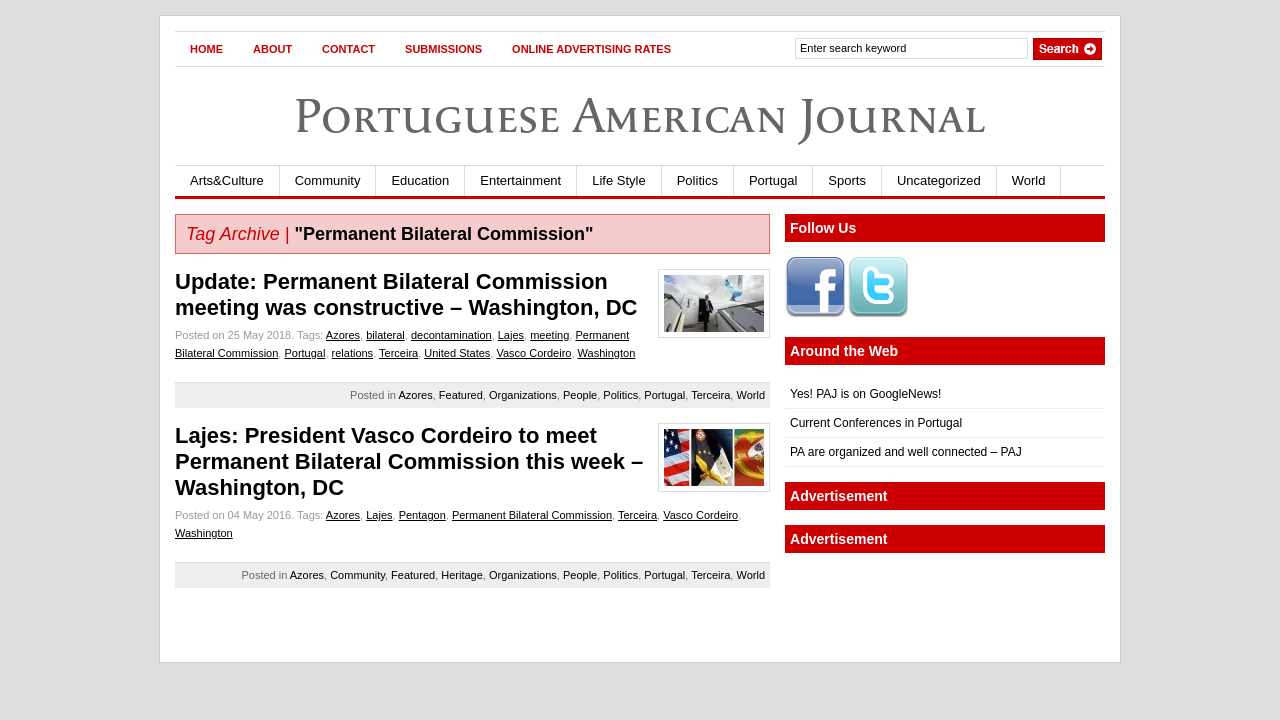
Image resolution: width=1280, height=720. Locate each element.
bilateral (385, 335)
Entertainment (520, 180)
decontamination (451, 335)
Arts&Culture (227, 180)
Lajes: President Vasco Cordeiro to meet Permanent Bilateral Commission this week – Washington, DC (409, 461)
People (580, 395)
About (272, 49)
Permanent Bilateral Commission (532, 515)
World (1029, 180)
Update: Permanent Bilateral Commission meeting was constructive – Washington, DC (406, 294)
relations (353, 353)
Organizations (523, 395)
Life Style (618, 180)
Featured (461, 395)
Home (206, 49)
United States (457, 353)
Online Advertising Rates (591, 49)
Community (328, 180)
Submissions (443, 49)
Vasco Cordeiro (533, 353)
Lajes (511, 335)
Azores (343, 335)
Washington (607, 353)
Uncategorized (939, 180)
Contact (348, 49)
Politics (697, 180)
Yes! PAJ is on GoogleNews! (865, 394)
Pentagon (422, 515)
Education (420, 180)
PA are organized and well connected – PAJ (906, 452)
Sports (847, 180)
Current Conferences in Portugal (876, 423)
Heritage (462, 575)
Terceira (398, 353)
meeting (549, 335)
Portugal (773, 180)
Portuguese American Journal (640, 115)
